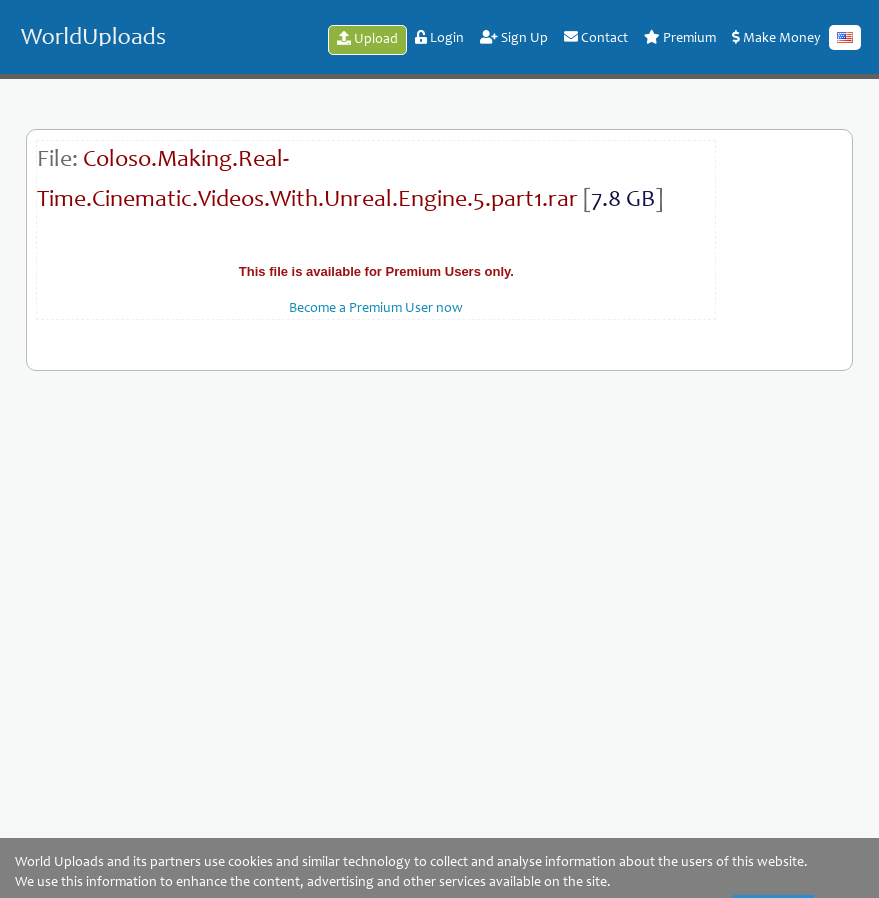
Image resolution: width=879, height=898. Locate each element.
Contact (596, 38)
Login (439, 38)
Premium (680, 38)
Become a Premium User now (376, 309)
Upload (367, 39)
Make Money (776, 38)
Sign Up (514, 38)
